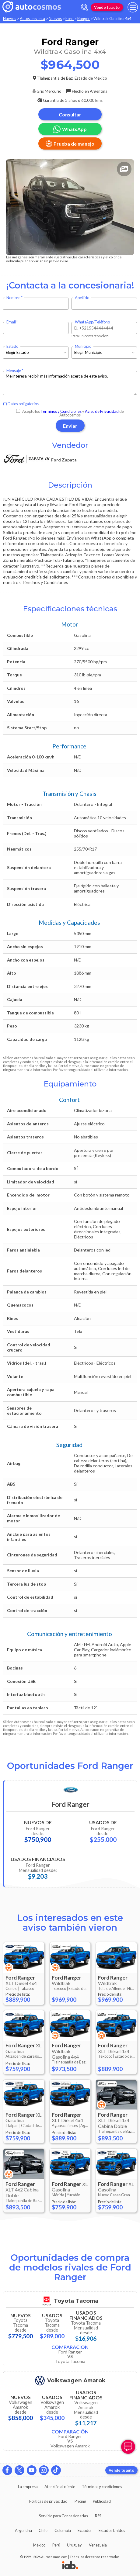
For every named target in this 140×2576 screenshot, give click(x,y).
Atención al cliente (59, 2486)
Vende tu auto (107, 7)
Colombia (62, 2530)
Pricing (80, 2501)
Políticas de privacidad (48, 2501)
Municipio (83, 346)
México (39, 2545)
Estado (12, 346)
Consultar (70, 114)
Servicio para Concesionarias (63, 2515)
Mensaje (13, 371)
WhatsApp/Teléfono (92, 322)
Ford (69, 18)
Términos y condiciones (102, 2486)
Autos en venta (32, 18)
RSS (98, 2515)
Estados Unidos (112, 2530)
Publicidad (102, 2501)
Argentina (23, 2530)
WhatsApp (70, 129)
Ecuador (85, 2530)
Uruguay (74, 2545)
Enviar (70, 426)
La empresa (28, 2486)
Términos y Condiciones (61, 411)
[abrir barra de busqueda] (84, 7)
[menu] (133, 7)
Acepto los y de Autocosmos (70, 413)
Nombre (13, 298)
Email (11, 322)
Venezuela (98, 2545)
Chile (43, 2530)
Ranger (83, 18)
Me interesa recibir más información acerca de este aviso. (70, 383)
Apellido (82, 298)
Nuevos (9, 18)
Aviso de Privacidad (102, 411)
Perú (56, 2545)
